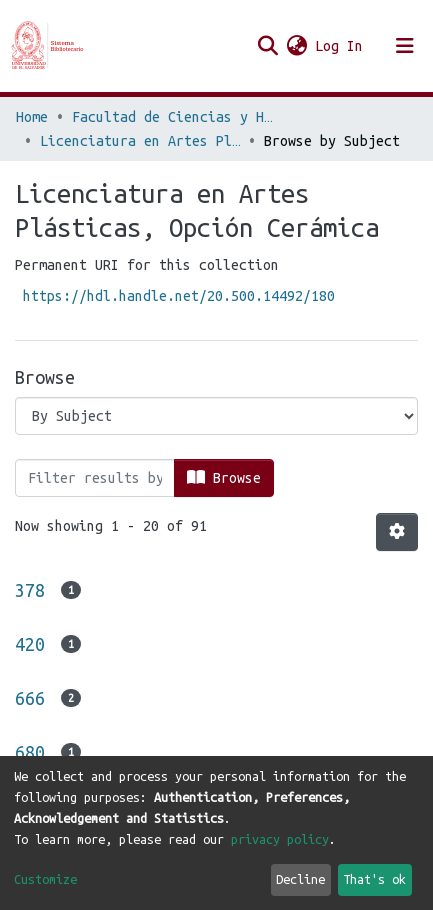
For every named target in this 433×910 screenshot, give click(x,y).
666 (30, 698)
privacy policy (280, 839)
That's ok (374, 879)
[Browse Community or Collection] (216, 416)
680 (30, 752)
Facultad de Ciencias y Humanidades (172, 117)
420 (30, 644)
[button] (296, 46)
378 (30, 590)
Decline (300, 879)
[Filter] (95, 478)
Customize (45, 879)
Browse (224, 477)
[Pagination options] (397, 532)
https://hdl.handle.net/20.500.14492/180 (179, 296)
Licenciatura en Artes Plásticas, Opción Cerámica (140, 141)
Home (32, 117)
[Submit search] (267, 46)
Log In (340, 46)
